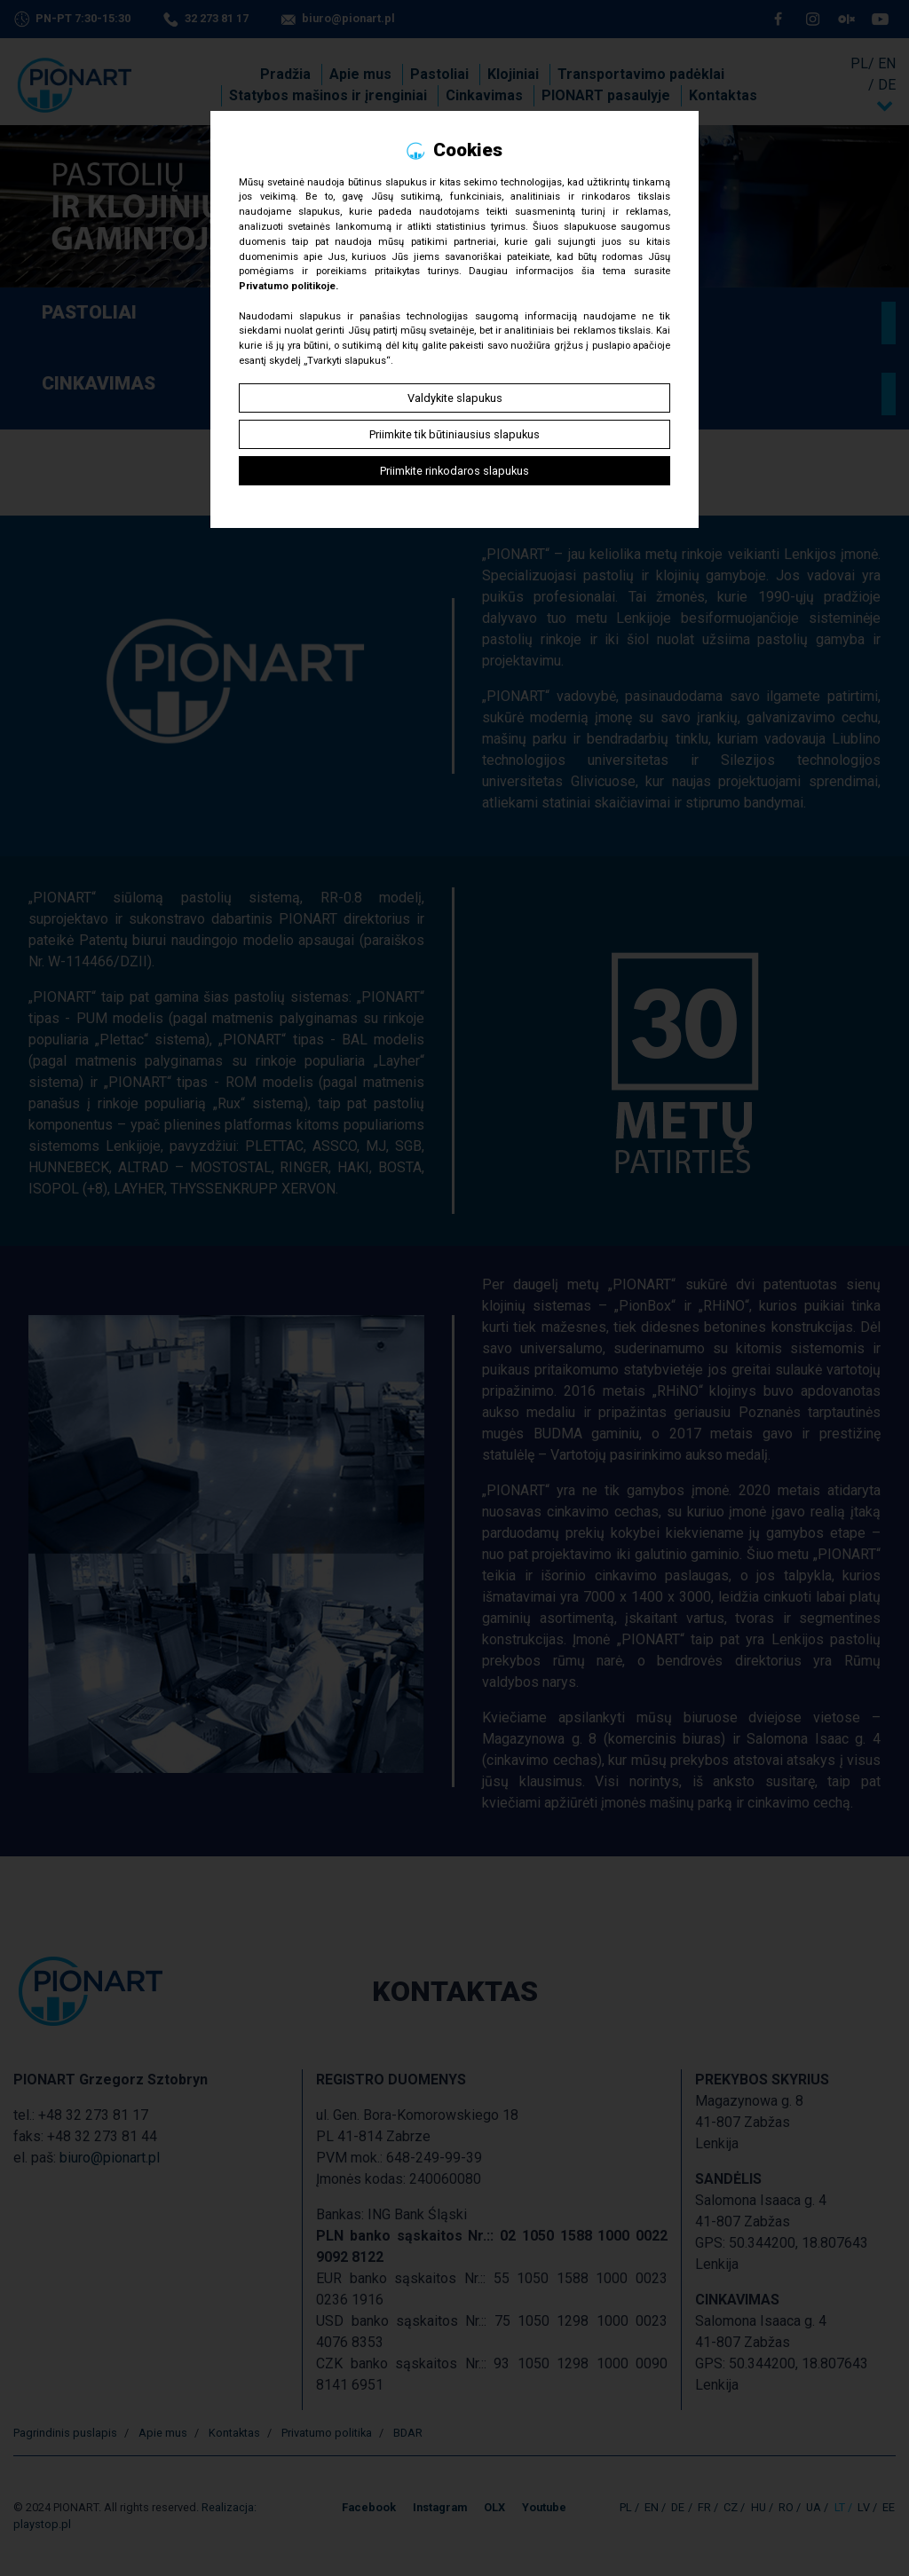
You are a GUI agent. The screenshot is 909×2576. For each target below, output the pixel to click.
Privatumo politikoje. (288, 286)
